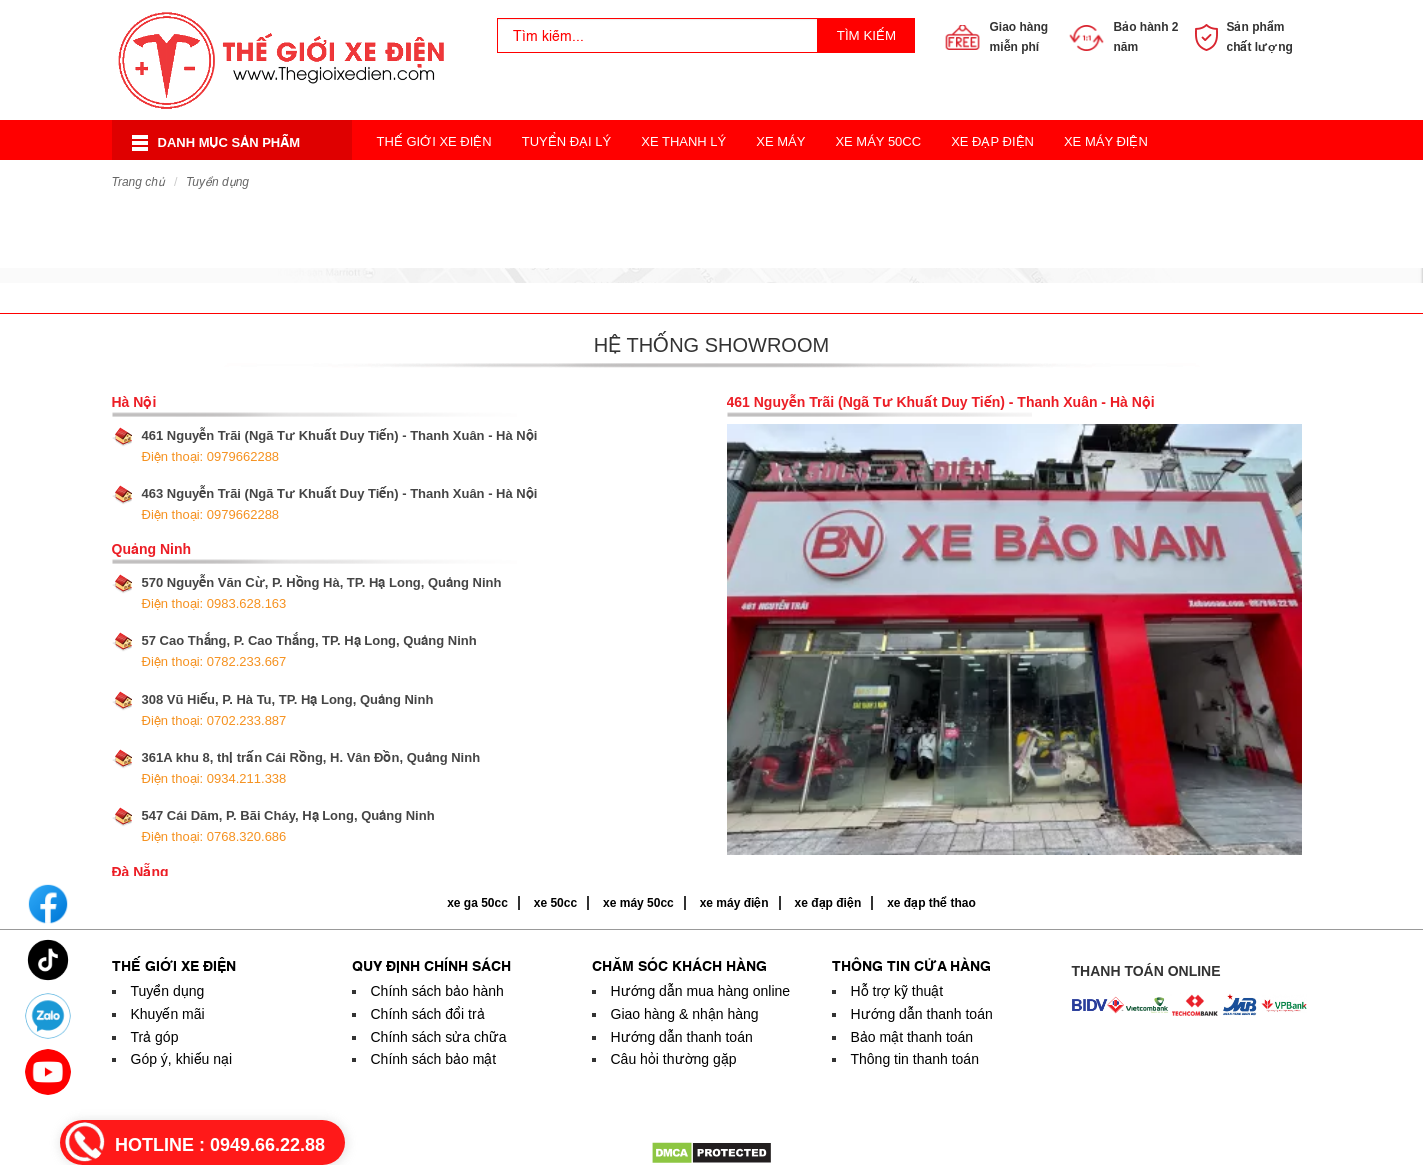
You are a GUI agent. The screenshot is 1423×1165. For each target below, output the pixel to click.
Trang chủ (138, 182)
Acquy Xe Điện (994, 181)
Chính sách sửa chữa (439, 1037)
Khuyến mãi (168, 1014)
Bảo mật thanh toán (912, 1037)
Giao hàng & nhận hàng (685, 1014)
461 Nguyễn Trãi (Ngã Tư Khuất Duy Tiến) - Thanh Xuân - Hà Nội (340, 446)
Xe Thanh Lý (683, 141)
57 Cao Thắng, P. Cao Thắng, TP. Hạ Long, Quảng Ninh (309, 651)
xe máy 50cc (638, 903)
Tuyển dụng (217, 182)
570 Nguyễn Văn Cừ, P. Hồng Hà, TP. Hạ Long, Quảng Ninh (322, 593)
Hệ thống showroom (711, 345)
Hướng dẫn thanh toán (682, 1037)
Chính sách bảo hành (437, 991)
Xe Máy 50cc (878, 141)
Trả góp (155, 1037)
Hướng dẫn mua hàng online (701, 991)
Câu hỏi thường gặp (674, 1059)
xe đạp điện (828, 903)
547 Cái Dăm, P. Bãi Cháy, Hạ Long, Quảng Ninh (288, 826)
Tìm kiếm (866, 35)
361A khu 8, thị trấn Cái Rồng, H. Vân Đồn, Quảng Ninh (311, 768)
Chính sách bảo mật (434, 1059)
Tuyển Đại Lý (567, 141)
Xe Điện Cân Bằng (439, 181)
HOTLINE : (220, 1145)
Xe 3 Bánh (732, 181)
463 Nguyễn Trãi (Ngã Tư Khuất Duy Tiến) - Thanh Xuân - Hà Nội (340, 504)
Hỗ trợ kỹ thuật (897, 991)
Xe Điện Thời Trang (600, 181)
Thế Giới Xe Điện (434, 141)
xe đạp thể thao (931, 903)
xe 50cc (555, 903)
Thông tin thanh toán (915, 1059)
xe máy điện (734, 903)
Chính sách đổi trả (428, 1014)
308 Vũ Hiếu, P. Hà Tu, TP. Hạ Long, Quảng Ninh (288, 710)
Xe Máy (780, 141)
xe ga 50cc (477, 903)
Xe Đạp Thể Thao (854, 181)
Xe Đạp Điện (992, 141)
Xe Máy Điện (1106, 141)
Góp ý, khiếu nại (182, 1059)
